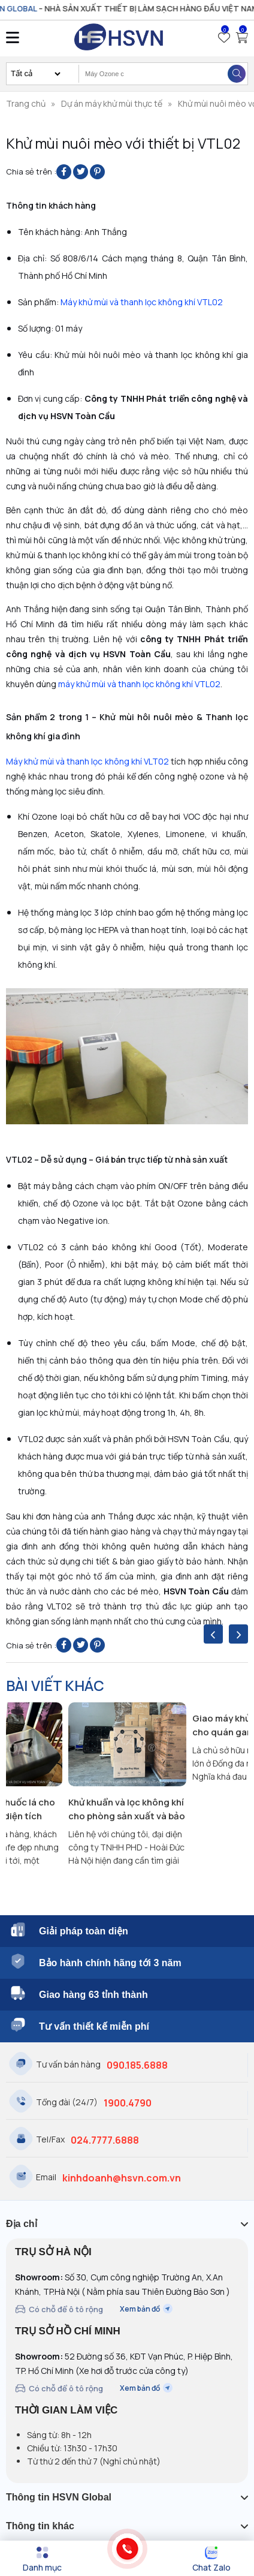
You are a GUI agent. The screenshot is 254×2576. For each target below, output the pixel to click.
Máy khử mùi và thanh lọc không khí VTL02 (142, 302)
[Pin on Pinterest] (97, 171)
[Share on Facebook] (63, 171)
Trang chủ (26, 103)
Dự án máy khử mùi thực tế (111, 103)
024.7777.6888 (105, 2140)
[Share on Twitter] (80, 171)
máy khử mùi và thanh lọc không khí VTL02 (139, 684)
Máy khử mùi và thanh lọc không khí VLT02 (87, 761)
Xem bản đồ (146, 2309)
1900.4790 (128, 2102)
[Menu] (42, 2559)
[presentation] (213, 1634)
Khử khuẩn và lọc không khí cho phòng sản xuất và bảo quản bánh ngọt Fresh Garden (126, 1809)
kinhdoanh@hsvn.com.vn (121, 2177)
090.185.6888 (137, 2065)
